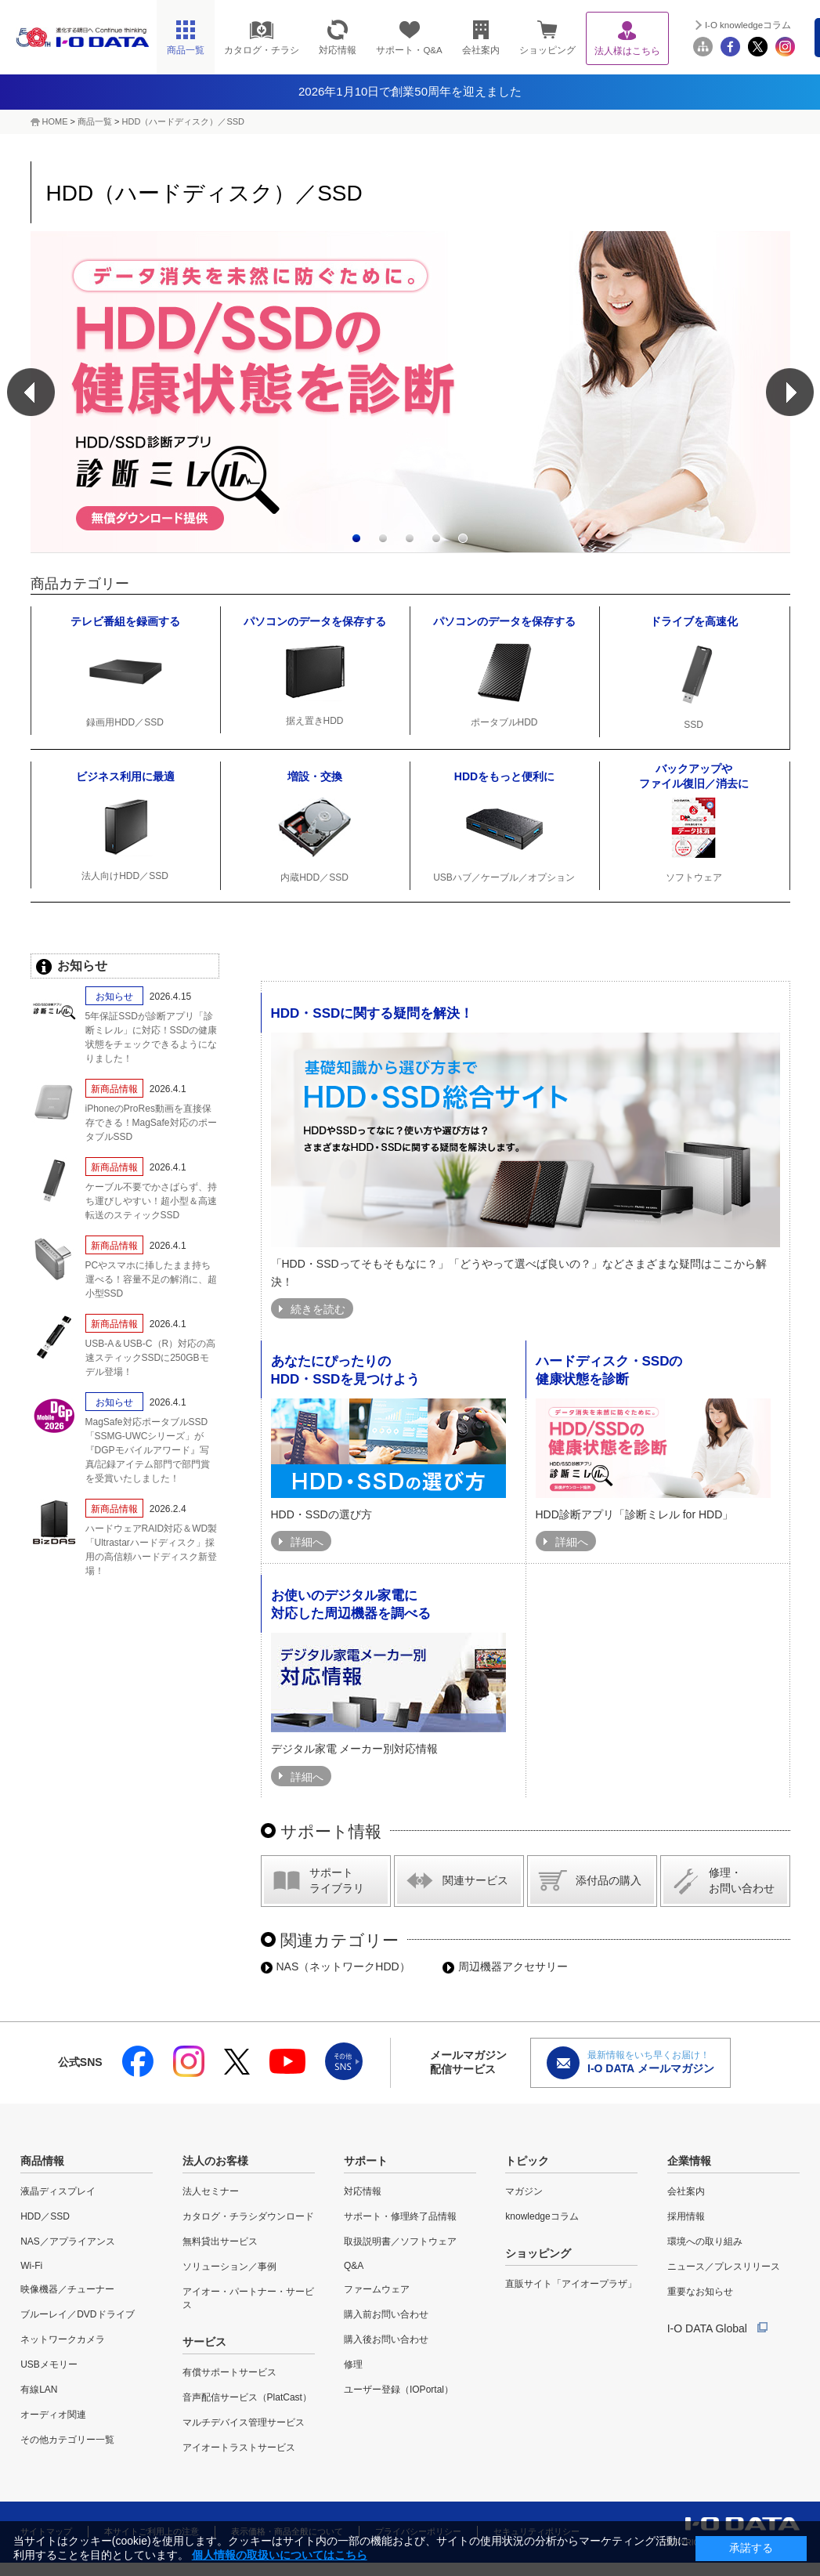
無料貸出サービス (220, 2241)
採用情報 (686, 2216)
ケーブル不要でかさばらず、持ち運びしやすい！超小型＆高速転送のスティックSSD (151, 1201)
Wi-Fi (31, 2265)
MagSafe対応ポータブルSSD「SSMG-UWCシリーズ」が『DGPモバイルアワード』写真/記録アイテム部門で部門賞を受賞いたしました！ (147, 1450)
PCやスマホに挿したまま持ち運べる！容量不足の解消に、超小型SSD (151, 1279)
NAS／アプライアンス (67, 2241)
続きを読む (318, 1309)
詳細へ (307, 1542)
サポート (366, 2161)
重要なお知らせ (700, 2291)
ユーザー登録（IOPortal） (398, 2389)
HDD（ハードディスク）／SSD (183, 121)
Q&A (353, 2265)
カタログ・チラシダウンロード (248, 2216)
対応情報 (362, 2191)
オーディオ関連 (53, 2414)
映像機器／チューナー (67, 2289)
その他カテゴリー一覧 (67, 2439)
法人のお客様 (215, 2161)
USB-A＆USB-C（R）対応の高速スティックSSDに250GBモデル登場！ (150, 1357)
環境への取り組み (704, 2241)
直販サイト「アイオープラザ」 (571, 2283)
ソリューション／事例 (229, 2266)
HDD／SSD (45, 2216)
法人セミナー (210, 2191)
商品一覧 (95, 121)
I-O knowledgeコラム (748, 25)
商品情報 (42, 2161)
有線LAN (38, 2389)
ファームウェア (377, 2289)
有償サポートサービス (229, 2372)
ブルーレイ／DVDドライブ (77, 2314)
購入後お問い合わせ (386, 2339)
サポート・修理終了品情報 (400, 2216)
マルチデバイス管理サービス (243, 2422)
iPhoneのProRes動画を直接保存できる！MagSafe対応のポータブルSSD (151, 1122)
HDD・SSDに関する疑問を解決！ (372, 1013)
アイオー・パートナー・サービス (248, 2298)
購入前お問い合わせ (386, 2314)
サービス (204, 2341)
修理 (353, 2364)
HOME (55, 121)
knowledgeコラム (541, 2216)
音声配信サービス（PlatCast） (247, 2397)
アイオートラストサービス (238, 2447)
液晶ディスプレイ (58, 2191)
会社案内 (686, 2191)
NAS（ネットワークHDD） (335, 1966)
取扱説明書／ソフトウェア (400, 2241)
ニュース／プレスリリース (723, 2266)
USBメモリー (49, 2364)
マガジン (524, 2191)
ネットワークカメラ (62, 2339)
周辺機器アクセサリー (505, 1966)
